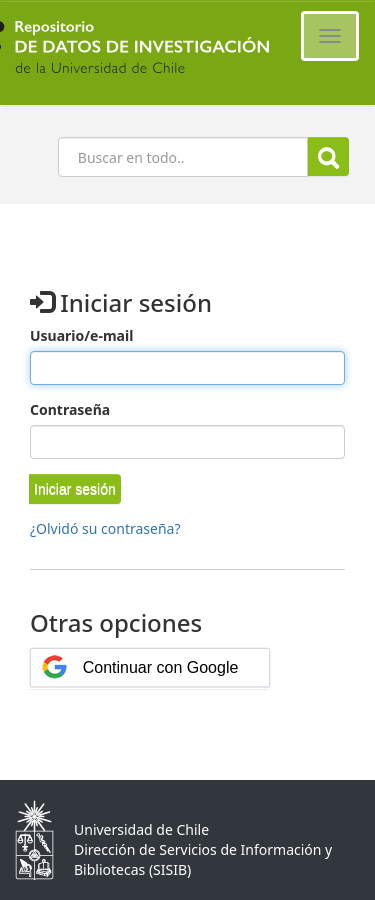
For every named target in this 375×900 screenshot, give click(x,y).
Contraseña (70, 409)
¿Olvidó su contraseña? (105, 528)
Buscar (328, 157)
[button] (75, 489)
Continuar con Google (161, 667)
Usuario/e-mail (81, 335)
